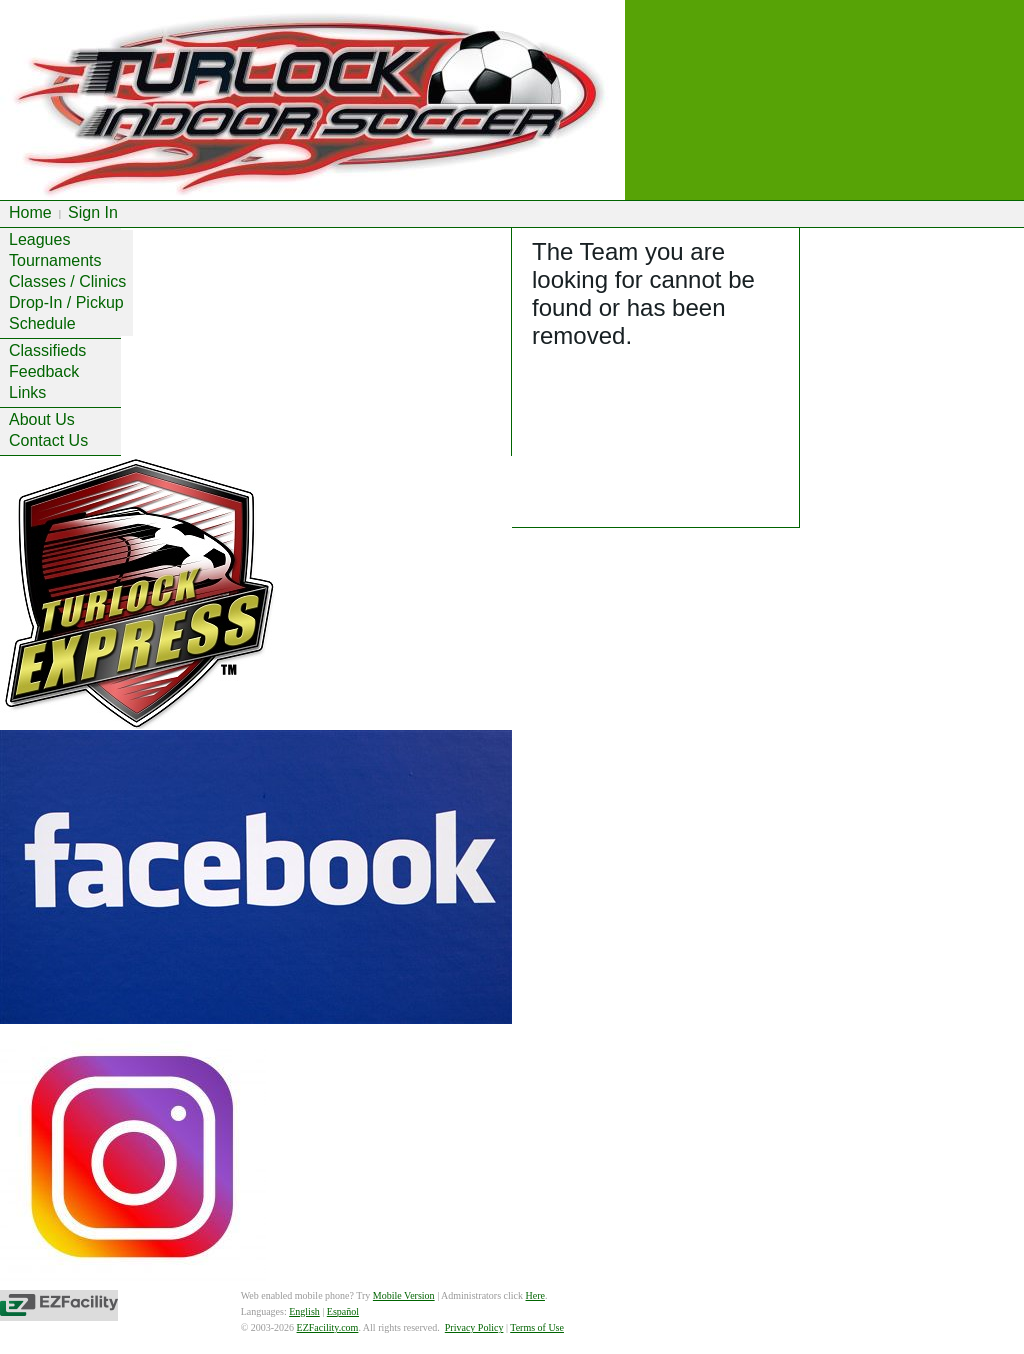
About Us (42, 419)
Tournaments (55, 260)
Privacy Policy (474, 1327)
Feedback (44, 371)
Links (27, 392)
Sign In (93, 212)
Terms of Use (537, 1327)
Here (535, 1295)
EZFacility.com (328, 1327)
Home (30, 212)
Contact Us (48, 440)
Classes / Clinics (67, 281)
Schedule (42, 323)
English (304, 1311)
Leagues (39, 239)
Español (343, 1311)
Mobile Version (404, 1295)
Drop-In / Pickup (66, 302)
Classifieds (47, 350)
